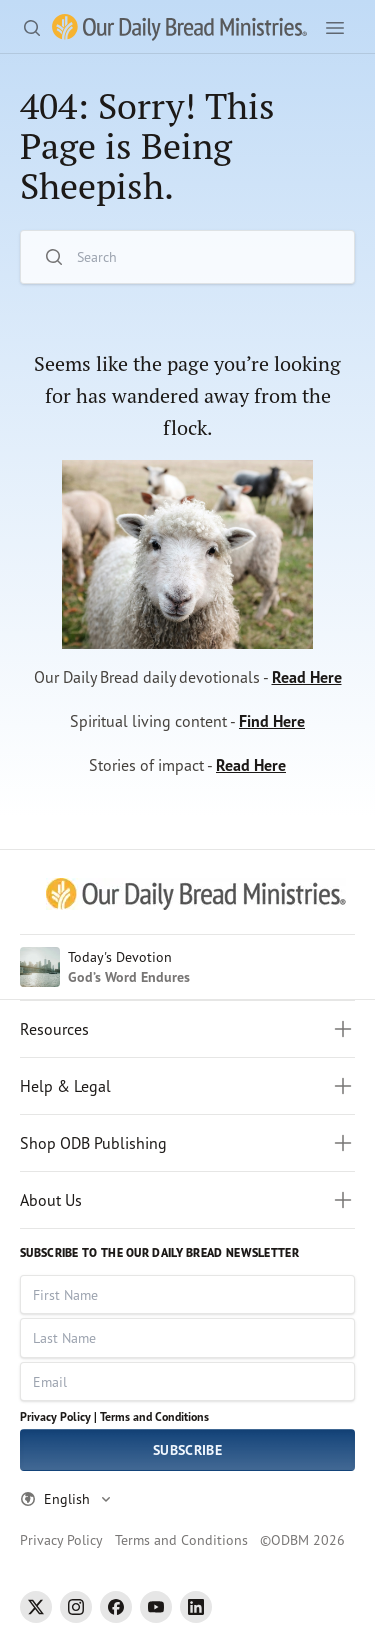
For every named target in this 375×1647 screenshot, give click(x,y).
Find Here (272, 721)
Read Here (307, 677)
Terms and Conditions (154, 1416)
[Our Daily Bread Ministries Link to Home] (179, 27)
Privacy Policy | (58, 1416)
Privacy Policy (61, 1539)
